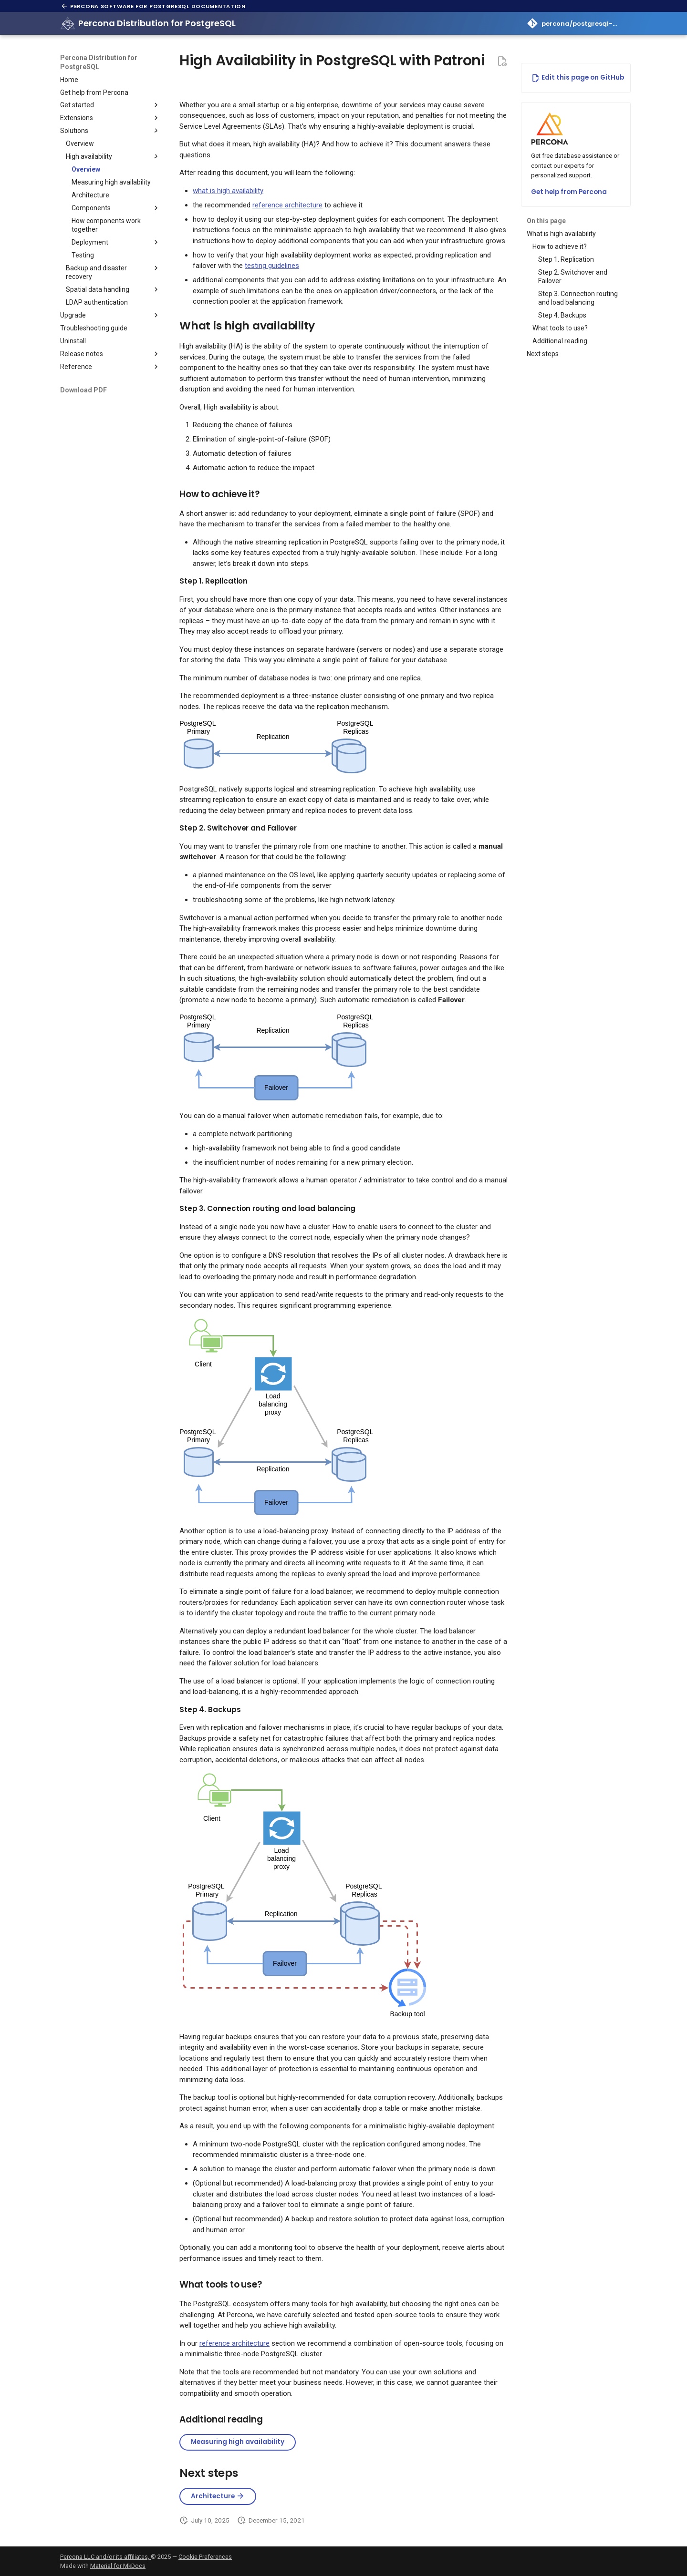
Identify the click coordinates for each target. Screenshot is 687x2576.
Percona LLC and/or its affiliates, (105, 2556)
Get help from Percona (569, 191)
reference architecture (287, 205)
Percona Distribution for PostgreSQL (98, 62)
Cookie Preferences (205, 2556)
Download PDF (83, 390)
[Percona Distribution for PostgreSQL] (67, 23)
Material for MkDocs (118, 2565)
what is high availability (228, 190)
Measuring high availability (237, 2441)
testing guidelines (272, 265)
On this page (546, 221)
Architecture (218, 2496)
